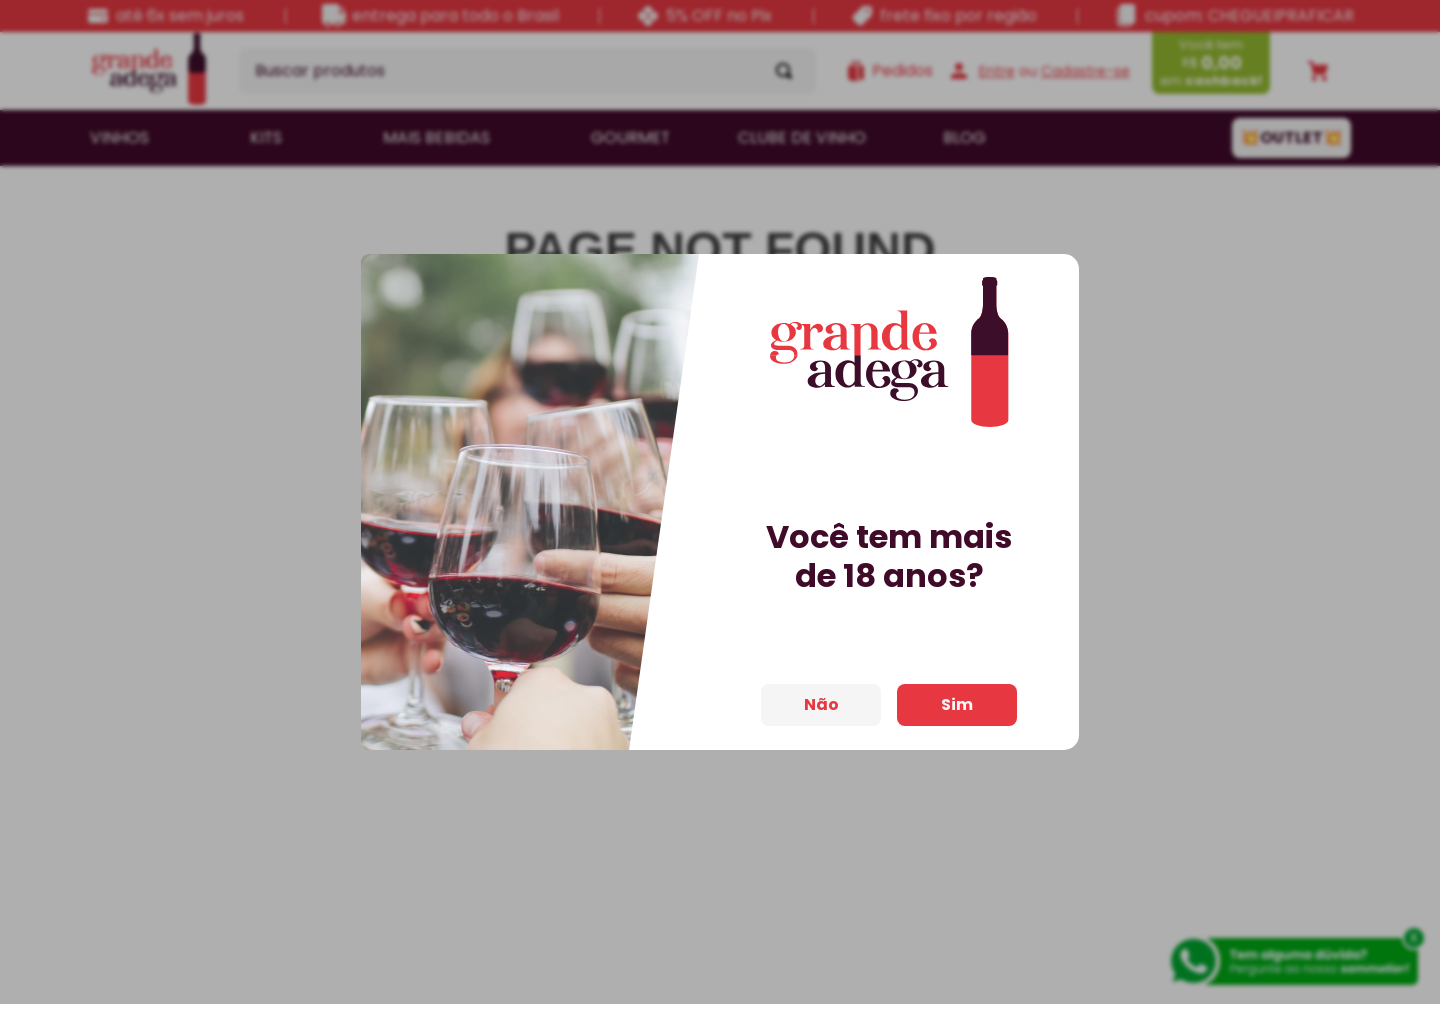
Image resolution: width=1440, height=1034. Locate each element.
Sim (957, 685)
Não (821, 685)
